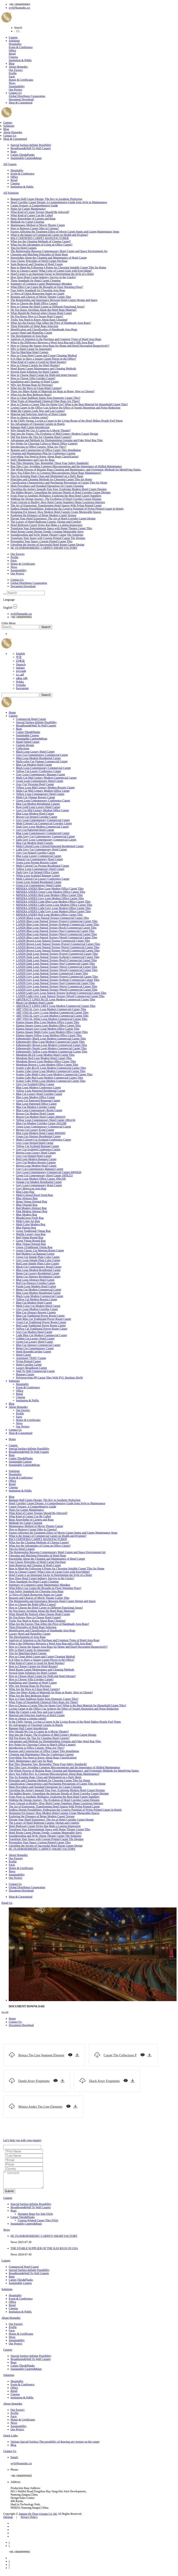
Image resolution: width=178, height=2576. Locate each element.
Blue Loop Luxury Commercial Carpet (38, 855)
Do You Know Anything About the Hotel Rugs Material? (44, 309)
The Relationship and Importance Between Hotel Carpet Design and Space (54, 300)
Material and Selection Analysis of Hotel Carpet (38, 414)
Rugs (14, 151)
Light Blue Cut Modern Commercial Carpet (41, 1335)
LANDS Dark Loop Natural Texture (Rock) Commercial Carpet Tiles (56, 960)
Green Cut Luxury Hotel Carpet (34, 1341)
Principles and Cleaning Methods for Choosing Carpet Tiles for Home (51, 479)
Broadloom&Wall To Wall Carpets (31, 148)
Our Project (15, 89)
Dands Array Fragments (34, 2081)
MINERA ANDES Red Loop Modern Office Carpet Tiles (49, 895)
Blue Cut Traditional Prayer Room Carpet (40, 1315)
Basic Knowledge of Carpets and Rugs (33, 218)
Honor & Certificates (21, 79)
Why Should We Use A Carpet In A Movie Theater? (41, 430)
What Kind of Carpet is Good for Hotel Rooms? (38, 362)
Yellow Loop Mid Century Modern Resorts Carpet (45, 787)
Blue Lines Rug (25, 1191)
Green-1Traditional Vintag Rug (34, 1247)
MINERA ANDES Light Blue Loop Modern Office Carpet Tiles (53, 901)
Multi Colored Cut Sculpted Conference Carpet (43, 1139)
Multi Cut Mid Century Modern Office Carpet (43, 790)
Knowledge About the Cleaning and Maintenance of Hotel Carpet (49, 257)
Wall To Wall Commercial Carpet (35, 1371)
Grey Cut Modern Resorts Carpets (36, 1162)
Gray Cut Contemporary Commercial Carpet (42, 754)
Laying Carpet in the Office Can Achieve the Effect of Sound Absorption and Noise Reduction (65, 407)
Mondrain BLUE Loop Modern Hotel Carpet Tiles (45, 1054)
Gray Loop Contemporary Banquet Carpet (40, 774)
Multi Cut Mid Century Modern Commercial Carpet (46, 777)
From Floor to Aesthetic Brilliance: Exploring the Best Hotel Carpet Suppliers (56, 495)
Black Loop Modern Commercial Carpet (39, 1296)
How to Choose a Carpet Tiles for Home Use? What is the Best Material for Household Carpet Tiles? (69, 404)
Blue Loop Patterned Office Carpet (36, 1103)
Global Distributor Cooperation (27, 96)
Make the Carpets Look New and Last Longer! (38, 410)
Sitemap (8, 2520)
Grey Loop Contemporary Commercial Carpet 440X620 (48, 1172)
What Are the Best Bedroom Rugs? (31, 394)
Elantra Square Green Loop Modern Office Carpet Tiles (48, 1025)
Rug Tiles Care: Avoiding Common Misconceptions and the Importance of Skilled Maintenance (66, 466)
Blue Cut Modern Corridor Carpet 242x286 (41, 1123)
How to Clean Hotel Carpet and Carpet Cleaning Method (44, 355)
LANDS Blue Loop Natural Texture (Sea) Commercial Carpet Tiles (55, 930)
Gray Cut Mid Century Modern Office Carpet (42, 810)
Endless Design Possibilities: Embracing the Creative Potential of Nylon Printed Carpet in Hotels (67, 508)
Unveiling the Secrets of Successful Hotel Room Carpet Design (47, 544)
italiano (20, 667)
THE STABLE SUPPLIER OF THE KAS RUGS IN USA (44, 2251)
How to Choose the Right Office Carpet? (34, 303)
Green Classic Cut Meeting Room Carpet (40, 1250)
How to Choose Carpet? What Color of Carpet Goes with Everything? (51, 270)
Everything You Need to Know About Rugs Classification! (45, 456)
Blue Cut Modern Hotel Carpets (34, 842)
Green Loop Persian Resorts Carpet (36, 862)
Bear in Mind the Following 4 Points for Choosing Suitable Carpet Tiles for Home (58, 267)
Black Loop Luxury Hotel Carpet (35, 751)
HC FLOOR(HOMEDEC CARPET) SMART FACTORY (44, 547)
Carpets (13, 37)
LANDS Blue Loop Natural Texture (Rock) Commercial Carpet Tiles (56, 927)
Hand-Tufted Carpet (27, 741)
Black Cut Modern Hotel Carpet (34, 1002)
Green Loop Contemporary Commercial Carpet (43, 1126)
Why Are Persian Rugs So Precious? (32, 384)
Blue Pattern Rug (26, 1227)
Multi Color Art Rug (28, 1221)
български (22, 688)
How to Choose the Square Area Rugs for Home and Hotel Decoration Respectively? (60, 345)
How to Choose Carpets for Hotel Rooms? (35, 365)
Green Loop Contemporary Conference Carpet (43, 800)
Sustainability (17, 86)
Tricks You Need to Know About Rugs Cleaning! (39, 319)
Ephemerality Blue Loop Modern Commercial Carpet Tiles (50, 1041)
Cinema (13, 57)
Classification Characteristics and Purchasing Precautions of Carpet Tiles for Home (59, 482)
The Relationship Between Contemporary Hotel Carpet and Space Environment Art (59, 251)
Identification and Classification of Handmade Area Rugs (44, 329)
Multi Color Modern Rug (30, 1224)
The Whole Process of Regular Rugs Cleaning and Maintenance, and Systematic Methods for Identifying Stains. (76, 469)
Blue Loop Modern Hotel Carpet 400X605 (40, 1133)
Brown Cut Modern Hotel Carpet (35, 1113)
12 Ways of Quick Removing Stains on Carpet (37, 293)
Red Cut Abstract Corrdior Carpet (35, 1283)
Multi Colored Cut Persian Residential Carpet (42, 865)
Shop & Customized (20, 102)
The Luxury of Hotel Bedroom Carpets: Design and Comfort (46, 521)
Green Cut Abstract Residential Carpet (38, 1136)
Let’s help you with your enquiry (22, 2140)
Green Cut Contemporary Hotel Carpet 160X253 (44, 1175)
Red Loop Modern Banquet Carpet (36, 1159)
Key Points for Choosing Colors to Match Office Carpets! (44, 443)
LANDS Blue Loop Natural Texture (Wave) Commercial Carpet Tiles (56, 934)
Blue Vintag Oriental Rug (31, 1243)
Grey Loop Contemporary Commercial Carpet (43, 820)
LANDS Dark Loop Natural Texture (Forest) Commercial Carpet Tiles (57, 953)
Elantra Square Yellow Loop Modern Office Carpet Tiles (49, 1035)
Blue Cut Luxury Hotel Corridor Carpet (39, 1093)
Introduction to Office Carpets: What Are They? (38, 446)
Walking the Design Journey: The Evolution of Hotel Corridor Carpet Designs (56, 498)
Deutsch (20, 664)
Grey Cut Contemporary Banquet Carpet (39, 1168)
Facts (12, 76)
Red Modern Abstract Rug (31, 1208)
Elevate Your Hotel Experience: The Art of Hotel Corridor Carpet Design (53, 518)
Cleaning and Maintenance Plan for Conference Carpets (43, 453)
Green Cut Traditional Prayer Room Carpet (41, 1322)
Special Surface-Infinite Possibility (31, 145)
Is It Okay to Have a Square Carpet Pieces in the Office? (43, 358)
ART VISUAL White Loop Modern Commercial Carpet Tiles (51, 1018)
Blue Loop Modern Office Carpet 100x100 (41, 1178)
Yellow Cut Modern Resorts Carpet (36, 1299)
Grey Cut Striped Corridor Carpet (35, 852)
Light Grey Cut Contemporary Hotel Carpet (41, 849)
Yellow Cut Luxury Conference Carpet (38, 771)
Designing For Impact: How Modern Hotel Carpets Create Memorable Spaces (56, 511)
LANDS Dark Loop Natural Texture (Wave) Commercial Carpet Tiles (56, 966)
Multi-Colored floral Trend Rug (34, 1195)
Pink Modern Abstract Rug (31, 1211)
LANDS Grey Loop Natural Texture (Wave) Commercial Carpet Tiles (56, 986)
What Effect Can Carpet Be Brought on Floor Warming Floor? (47, 287)
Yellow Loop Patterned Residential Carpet (40, 1090)
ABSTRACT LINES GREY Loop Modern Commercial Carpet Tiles (55, 1005)
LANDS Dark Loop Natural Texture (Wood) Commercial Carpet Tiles (57, 970)
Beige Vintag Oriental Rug (31, 1201)
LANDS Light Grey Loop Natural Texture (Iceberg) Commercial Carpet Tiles (61, 992)
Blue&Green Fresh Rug (30, 1217)
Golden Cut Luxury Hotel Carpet (35, 1338)
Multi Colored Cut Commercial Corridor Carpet (44, 823)
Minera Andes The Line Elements (40, 2107)
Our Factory (16, 70)
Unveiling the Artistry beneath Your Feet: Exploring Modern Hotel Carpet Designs (59, 489)
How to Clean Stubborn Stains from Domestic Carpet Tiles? (45, 397)
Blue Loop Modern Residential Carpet (38, 1270)
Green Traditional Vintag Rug (33, 1230)
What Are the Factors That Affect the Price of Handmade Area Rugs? (51, 322)
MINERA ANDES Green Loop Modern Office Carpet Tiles (50, 891)
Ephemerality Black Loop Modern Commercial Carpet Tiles (51, 1038)
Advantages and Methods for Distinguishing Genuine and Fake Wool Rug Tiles (57, 440)
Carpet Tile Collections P (120, 2055)
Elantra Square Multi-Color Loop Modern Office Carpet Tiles (52, 1032)
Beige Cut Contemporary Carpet (35, 1348)
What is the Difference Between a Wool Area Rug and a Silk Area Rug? (52, 342)
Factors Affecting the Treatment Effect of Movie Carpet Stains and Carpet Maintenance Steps (65, 231)
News (12, 83)
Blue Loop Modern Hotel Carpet (35, 813)
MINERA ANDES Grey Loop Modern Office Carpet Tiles (50, 898)
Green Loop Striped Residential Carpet (38, 882)
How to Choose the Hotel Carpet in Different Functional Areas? (48, 306)
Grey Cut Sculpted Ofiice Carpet (35, 1084)
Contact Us (15, 92)
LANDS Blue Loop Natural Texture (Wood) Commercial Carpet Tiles (56, 937)
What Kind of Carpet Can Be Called (32, 215)
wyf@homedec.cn (19, 7)
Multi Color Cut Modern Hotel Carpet (38, 1305)
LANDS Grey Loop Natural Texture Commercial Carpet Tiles (52, 973)
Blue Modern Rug (26, 1214)
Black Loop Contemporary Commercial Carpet (43, 767)
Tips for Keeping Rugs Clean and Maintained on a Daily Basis (47, 476)
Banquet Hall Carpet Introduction (30, 427)
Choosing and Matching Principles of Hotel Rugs (39, 254)
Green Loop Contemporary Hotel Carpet (39, 780)
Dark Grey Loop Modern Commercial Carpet (42, 826)
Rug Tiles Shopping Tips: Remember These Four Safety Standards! (50, 463)
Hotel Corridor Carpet (29, 1364)
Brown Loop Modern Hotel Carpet (36, 1165)
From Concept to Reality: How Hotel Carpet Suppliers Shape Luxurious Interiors (58, 502)
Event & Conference (21, 47)
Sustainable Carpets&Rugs (26, 158)
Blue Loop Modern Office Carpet (35, 1097)
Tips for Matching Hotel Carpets (29, 352)
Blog (11, 63)
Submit (9, 2194)
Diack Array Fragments (104, 2081)
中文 (19, 657)
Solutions (14, 40)
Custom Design (25, 745)
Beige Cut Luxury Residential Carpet (37, 1273)
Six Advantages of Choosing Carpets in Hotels (38, 423)
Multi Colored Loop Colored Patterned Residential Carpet (49, 846)
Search (46, 627)
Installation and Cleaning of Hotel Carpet (34, 381)
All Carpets (10, 164)
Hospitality (15, 43)
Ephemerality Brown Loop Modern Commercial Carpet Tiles (51, 1045)
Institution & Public (20, 60)
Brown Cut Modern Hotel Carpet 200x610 (40, 1116)
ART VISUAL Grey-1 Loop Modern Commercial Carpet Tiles (52, 1012)
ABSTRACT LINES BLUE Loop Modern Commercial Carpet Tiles (55, 999)
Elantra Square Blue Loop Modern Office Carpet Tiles (47, 1022)
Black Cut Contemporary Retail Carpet (38, 1266)
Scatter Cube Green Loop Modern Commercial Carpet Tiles (51, 1071)
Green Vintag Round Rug (31, 1240)
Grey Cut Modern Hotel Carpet (34, 1331)
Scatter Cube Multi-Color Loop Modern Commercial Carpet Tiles (54, 1074)
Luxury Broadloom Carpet (31, 1367)
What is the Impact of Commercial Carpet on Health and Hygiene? (49, 234)
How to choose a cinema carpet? (29, 417)
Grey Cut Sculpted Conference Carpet (38, 1149)
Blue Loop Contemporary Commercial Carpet (42, 833)
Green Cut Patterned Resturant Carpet (38, 1100)
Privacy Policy (29, 2520)
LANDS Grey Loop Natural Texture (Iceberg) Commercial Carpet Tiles (57, 979)
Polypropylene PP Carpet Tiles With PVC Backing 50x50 (49, 1377)
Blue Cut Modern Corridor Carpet (36, 1107)
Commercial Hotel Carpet (31, 719)
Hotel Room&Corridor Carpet (33, 1351)
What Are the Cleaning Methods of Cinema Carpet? (41, 241)
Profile (13, 73)
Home (12, 712)
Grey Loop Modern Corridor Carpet (37, 1309)
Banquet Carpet (25, 1374)
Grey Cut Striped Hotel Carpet (34, 1155)
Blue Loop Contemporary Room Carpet (39, 1110)
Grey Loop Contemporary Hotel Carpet (39, 1185)
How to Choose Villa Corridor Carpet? (33, 378)
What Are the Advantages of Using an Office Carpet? (41, 244)
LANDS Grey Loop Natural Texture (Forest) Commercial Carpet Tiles (57, 976)
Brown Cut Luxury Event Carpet (35, 1129)
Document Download (21, 99)
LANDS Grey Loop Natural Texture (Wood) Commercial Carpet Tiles (57, 989)
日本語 (20, 660)
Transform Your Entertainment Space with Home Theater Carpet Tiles (51, 528)
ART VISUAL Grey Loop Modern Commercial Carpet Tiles (51, 1009)
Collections (22, 748)
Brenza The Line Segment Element (41, 2055)
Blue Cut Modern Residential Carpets (38, 803)
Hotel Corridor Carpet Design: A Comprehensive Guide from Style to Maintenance (59, 202)
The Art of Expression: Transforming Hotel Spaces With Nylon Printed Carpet (56, 505)
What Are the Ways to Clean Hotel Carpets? (36, 388)
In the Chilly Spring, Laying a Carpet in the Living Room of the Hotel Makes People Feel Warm (67, 420)
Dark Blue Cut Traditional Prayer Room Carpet (43, 1318)
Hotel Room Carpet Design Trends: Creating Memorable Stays (47, 531)
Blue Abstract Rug (26, 1198)
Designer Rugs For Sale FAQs (35, 2217)
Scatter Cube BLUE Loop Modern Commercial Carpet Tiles (51, 1067)
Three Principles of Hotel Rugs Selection (34, 326)
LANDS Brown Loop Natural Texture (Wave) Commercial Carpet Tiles (57, 947)
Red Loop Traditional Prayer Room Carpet (41, 1325)
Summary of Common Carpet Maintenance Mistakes (41, 283)
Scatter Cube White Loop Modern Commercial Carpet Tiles (50, 1080)
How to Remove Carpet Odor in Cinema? (35, 228)
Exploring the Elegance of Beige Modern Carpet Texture (43, 515)
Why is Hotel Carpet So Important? (31, 348)
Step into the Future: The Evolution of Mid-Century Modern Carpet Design (54, 433)
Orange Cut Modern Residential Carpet (39, 1181)
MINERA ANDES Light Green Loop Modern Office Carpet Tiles (54, 904)
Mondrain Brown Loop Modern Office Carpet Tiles (46, 1061)
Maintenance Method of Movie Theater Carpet (38, 225)
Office (12, 50)
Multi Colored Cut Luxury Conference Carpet (42, 878)
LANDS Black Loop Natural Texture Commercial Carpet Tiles (52, 917)
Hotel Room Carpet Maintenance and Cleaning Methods (43, 368)
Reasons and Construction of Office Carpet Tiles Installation (46, 450)
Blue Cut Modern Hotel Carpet (34, 764)
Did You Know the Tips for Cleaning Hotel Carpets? (41, 437)
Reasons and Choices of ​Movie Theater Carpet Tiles (41, 296)
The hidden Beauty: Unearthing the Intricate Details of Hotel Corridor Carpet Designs (61, 492)
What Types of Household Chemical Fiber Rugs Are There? (45, 401)
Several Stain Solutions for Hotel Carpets (34, 371)
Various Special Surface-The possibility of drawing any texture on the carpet (55, 2445)
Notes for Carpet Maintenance (28, 208)
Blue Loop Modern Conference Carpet (38, 1087)
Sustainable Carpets (27, 735)
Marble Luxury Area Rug (30, 1234)
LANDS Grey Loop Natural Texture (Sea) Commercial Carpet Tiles (55, 983)
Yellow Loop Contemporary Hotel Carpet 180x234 (45, 1120)
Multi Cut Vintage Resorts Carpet (35, 797)
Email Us (6, 1902)
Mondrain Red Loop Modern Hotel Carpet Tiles (44, 1058)
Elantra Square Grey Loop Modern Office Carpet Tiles (47, 1028)
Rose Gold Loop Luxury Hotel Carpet (38, 807)
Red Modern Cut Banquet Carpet (35, 1253)
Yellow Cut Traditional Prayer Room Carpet (41, 1328)
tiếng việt (22, 678)
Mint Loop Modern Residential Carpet (38, 758)
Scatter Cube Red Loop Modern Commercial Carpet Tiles (49, 1077)
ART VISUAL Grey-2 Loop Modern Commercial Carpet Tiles (52, 1015)
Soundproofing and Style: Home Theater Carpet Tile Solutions (47, 534)
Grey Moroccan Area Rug (31, 1188)
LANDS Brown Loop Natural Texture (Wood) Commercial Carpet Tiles (58, 950)
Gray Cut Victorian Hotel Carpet (35, 784)
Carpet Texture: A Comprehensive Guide (34, 205)
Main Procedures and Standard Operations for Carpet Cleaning (47, 485)
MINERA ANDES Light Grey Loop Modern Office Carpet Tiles (53, 908)
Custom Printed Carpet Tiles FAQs (38, 2224)
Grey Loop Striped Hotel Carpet (34, 1142)
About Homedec (18, 66)
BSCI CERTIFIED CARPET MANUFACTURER (40, 238)
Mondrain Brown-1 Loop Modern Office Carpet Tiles (47, 1064)
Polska (20, 681)
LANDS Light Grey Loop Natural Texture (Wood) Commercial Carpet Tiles (60, 996)
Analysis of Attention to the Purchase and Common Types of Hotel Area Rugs (56, 339)
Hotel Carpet (23, 1354)
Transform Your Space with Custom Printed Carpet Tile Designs (48, 538)
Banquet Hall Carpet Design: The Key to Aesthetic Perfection (46, 199)
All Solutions (11, 192)
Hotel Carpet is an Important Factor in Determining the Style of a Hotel (52, 273)
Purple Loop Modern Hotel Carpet (36, 1286)
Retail (12, 53)
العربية (20, 674)
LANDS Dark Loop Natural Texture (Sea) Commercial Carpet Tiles (55, 963)
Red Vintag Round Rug (29, 1237)
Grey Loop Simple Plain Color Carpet (38, 1260)
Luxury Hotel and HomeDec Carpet (31, 332)
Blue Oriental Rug (26, 1204)
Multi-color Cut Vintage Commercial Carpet (42, 761)
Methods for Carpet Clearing (27, 221)
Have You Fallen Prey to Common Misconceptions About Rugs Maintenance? (56, 472)
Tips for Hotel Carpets (24, 247)
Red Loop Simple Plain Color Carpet (37, 1263)
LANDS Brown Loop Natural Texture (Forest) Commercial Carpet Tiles (58, 943)
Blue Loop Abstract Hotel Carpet (35, 1279)
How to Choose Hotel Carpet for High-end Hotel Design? (44, 375)
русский (21, 671)
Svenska (21, 684)
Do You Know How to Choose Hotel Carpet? (37, 316)
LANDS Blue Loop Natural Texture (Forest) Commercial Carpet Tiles (57, 921)
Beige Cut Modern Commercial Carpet (38, 1289)
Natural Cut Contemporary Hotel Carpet (39, 859)
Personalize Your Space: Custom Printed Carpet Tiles (41, 541)
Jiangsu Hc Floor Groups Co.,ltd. (38, 2517)
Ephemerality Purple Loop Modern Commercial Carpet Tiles (51, 1048)
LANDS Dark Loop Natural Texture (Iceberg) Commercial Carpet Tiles (57, 957)
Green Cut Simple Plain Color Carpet (38, 1256)
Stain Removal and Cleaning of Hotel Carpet (37, 264)
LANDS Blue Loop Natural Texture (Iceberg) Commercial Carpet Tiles (57, 924)
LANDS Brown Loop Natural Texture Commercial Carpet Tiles (53, 940)
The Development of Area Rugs (29, 335)
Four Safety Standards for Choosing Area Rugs (38, 290)
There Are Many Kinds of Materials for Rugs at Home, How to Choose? (53, 391)
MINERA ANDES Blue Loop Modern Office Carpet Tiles (50, 888)
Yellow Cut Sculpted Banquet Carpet (37, 1146)
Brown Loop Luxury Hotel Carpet (36, 1152)
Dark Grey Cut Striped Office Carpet (37, 872)
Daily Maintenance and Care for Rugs (33, 459)
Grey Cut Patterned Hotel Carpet (35, 829)
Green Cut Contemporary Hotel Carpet (38, 885)
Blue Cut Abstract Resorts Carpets (36, 1312)
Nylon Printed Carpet (28, 1361)
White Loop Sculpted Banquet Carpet (38, 875)
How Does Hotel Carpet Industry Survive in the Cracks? (43, 277)
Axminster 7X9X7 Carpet (31, 1358)
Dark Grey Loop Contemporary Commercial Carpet (46, 839)
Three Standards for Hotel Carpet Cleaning (35, 280)
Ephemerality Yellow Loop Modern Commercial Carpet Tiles (51, 1051)
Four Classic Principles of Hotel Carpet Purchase (39, 260)
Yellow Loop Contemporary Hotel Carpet (40, 794)
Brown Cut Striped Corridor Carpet (36, 816)
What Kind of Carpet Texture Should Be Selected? (40, 212)
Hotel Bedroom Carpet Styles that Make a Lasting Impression (46, 525)
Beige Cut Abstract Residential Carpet (38, 1276)
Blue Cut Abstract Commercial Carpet (38, 1345)
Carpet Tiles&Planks (23, 154)
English (20, 653)
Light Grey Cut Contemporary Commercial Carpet (45, 836)
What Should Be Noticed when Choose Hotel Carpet (41, 313)
